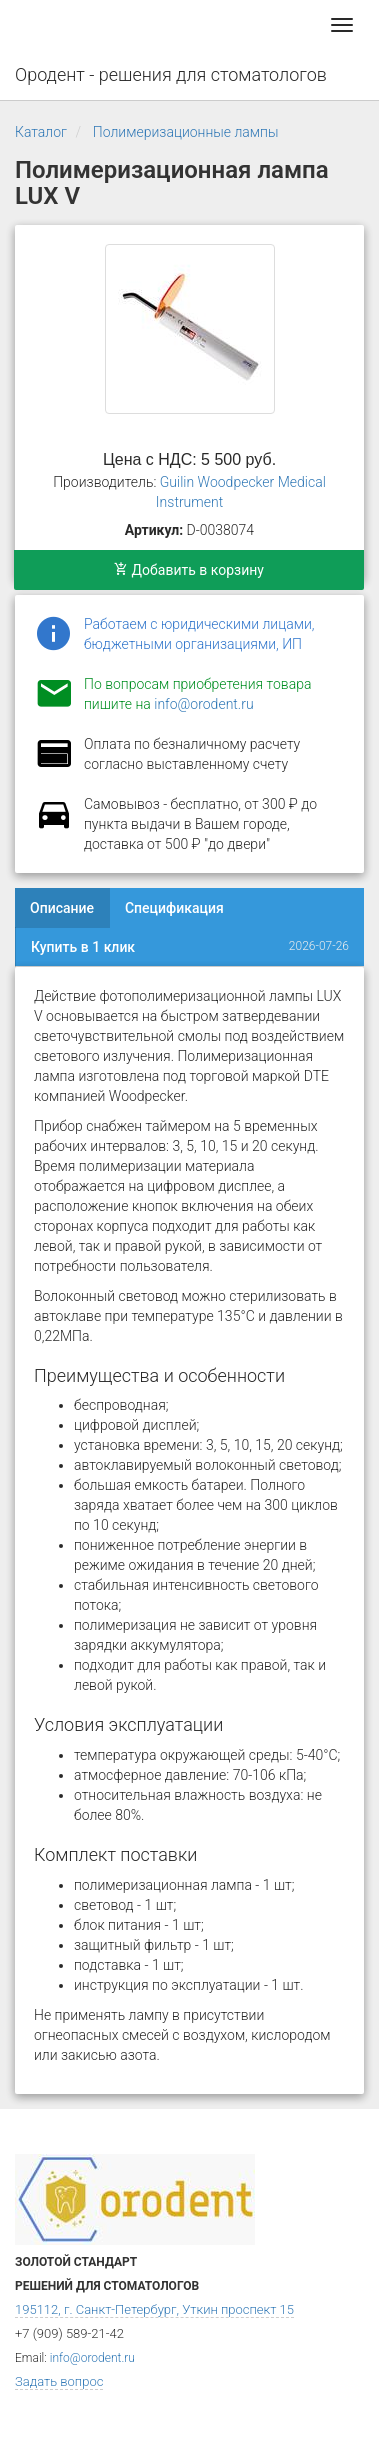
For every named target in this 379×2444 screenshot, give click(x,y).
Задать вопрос (59, 2381)
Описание (62, 908)
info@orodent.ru (203, 704)
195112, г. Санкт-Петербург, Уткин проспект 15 (154, 2309)
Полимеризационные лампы (186, 132)
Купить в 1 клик (83, 947)
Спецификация (174, 908)
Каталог (41, 132)
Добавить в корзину (189, 570)
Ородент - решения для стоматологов (171, 74)
